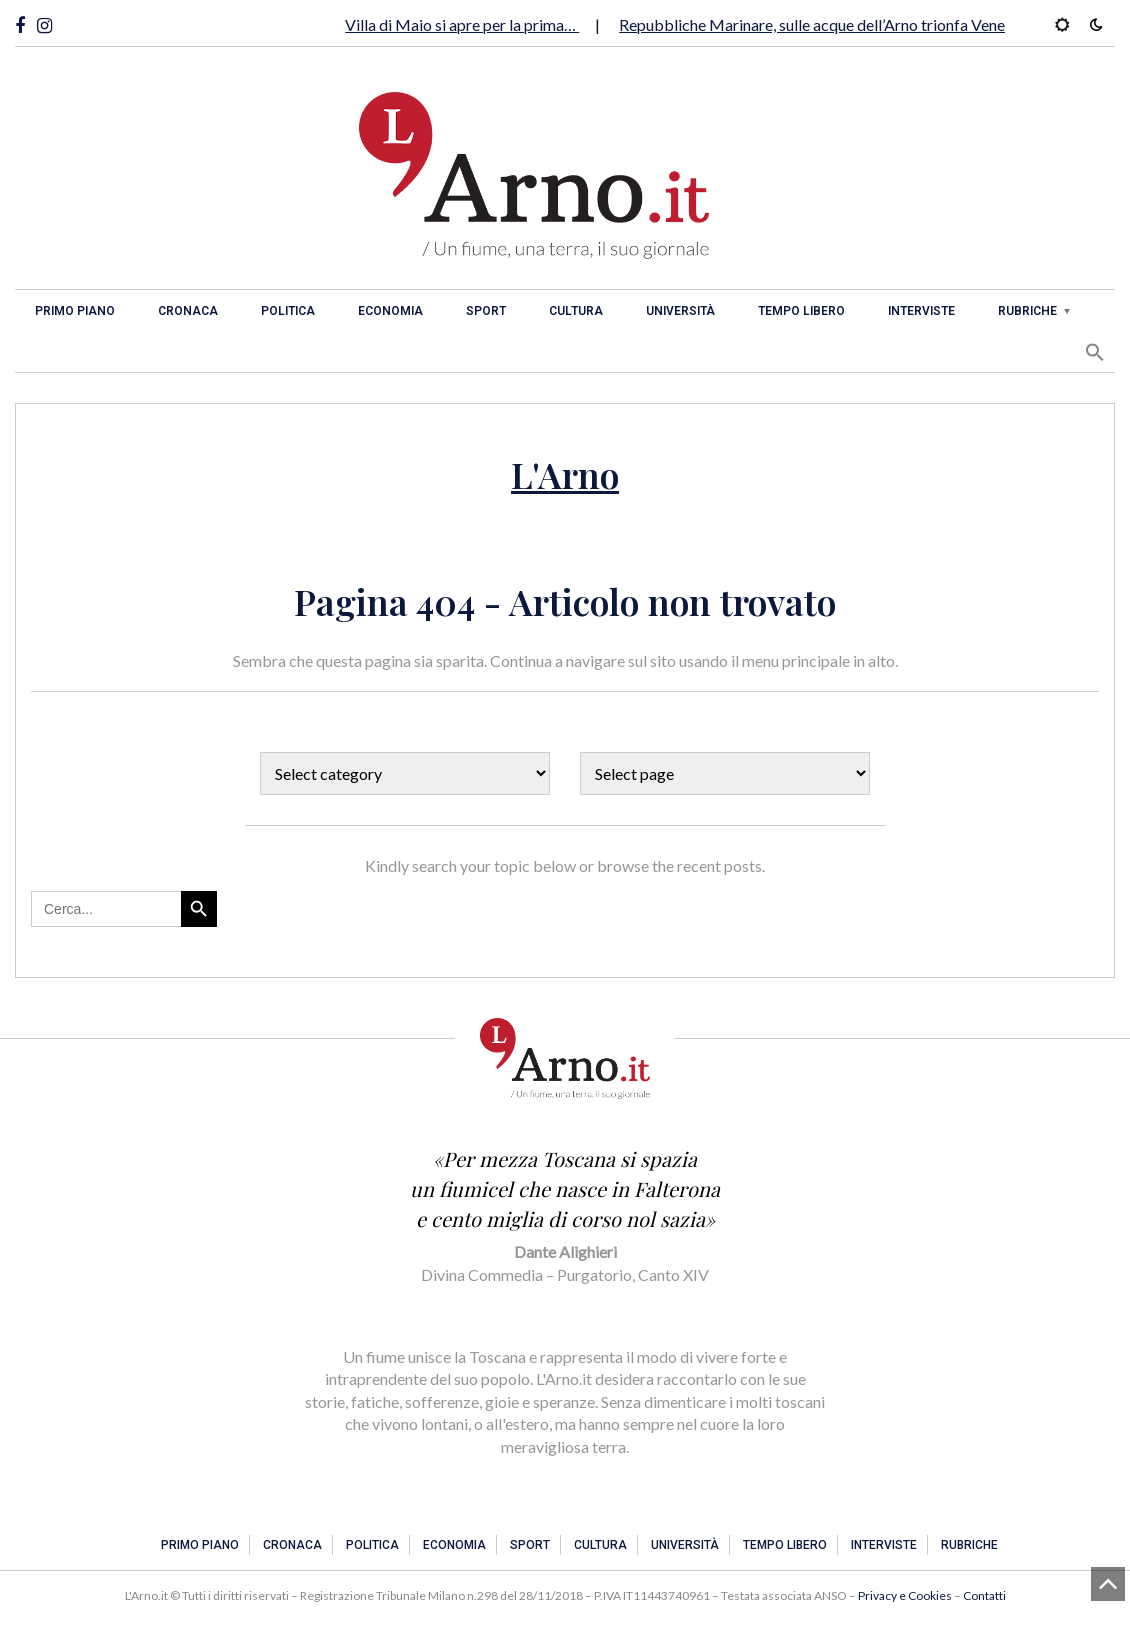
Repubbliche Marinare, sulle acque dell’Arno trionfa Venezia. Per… (844, 24)
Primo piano (75, 311)
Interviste (921, 311)
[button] (1095, 352)
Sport (486, 311)
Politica (288, 311)
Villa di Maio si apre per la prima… (462, 24)
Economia (390, 311)
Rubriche (1027, 311)
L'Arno (565, 474)
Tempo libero (801, 311)
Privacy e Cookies (905, 1595)
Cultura (576, 311)
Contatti (984, 1595)
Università (680, 311)
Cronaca (188, 311)
